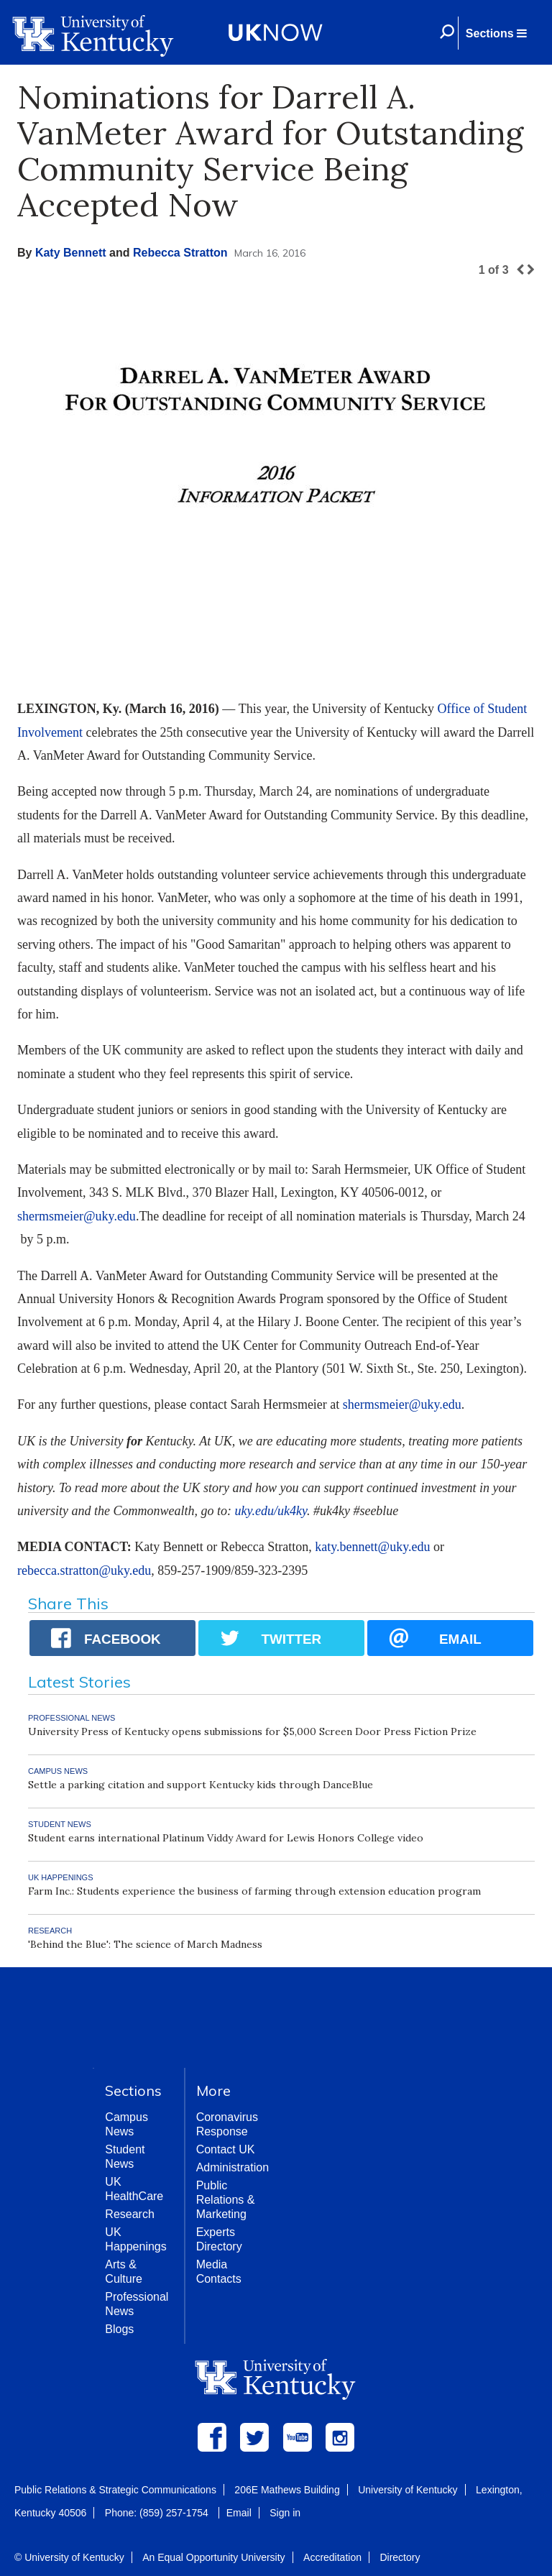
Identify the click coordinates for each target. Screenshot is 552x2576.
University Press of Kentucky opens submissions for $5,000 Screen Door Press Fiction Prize (252, 1731)
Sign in (285, 2512)
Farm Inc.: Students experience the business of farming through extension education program (254, 1891)
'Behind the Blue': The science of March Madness (145, 1944)
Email (239, 2512)
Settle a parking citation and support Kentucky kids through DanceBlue (200, 1784)
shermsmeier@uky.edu (76, 1216)
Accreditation (332, 2557)
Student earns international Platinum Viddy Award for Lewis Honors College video (225, 1837)
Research (129, 2214)
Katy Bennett (70, 253)
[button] (496, 33)
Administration (232, 2167)
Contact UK (225, 2149)
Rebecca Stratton (180, 253)
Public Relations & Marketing (225, 2199)
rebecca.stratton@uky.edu (84, 1570)
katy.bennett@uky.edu (372, 1547)
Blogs (119, 2329)
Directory (400, 2557)
